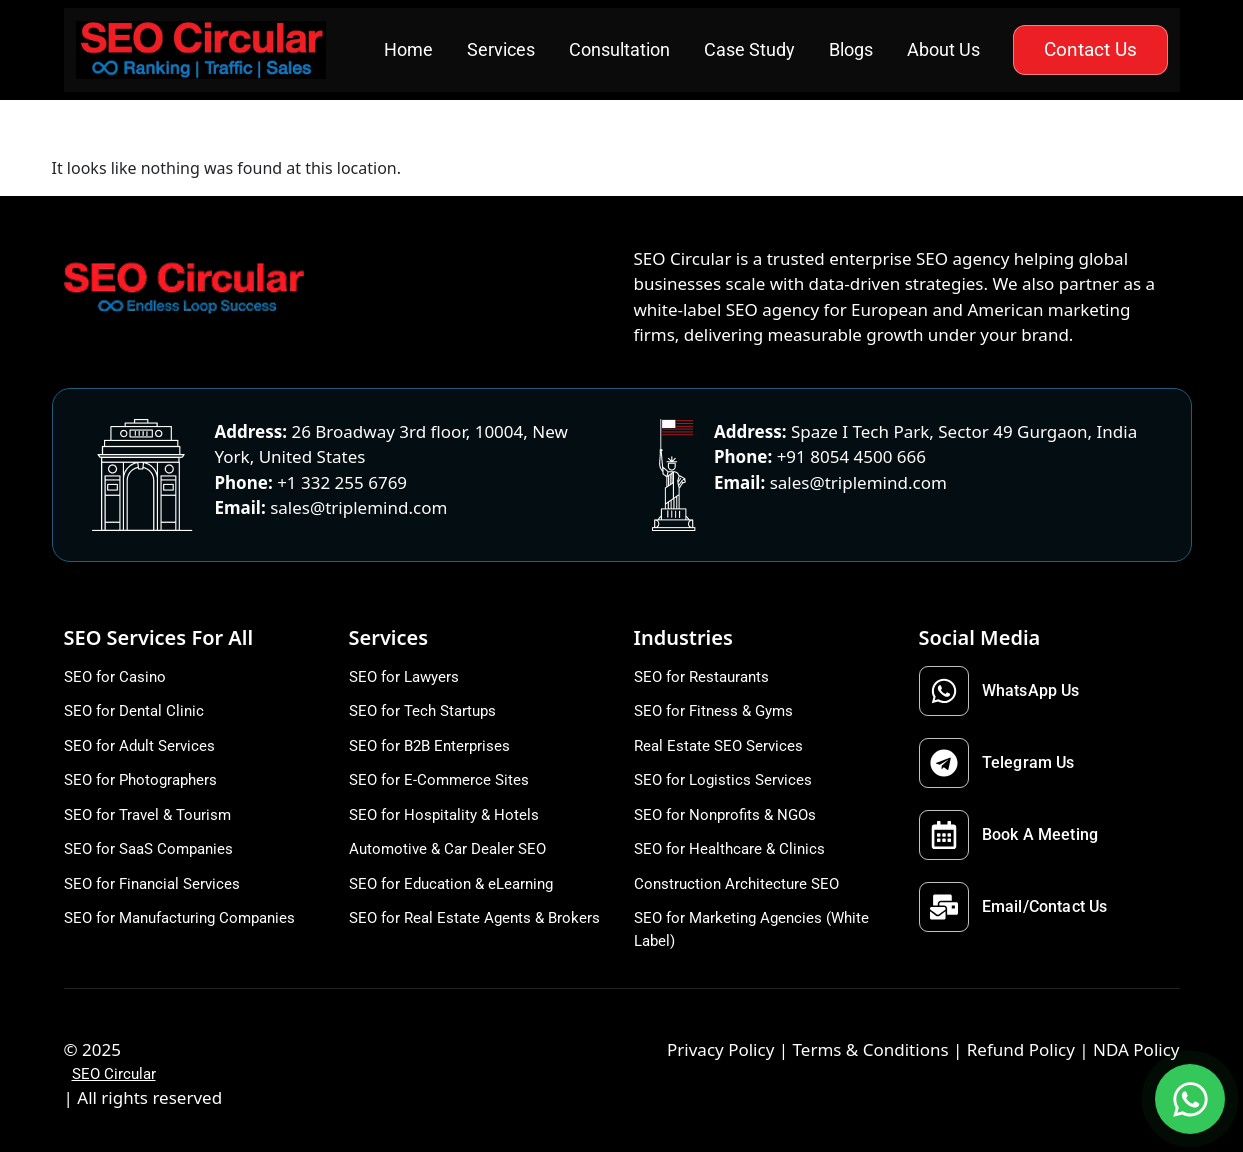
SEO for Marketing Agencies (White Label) (751, 929)
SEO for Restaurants (701, 677)
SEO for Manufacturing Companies (179, 918)
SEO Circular (114, 1074)
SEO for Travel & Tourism (147, 815)
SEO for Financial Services (152, 884)
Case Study (749, 49)
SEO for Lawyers (404, 677)
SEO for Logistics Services (723, 780)
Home (408, 49)
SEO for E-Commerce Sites (439, 780)
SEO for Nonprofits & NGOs (725, 815)
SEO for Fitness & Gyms (713, 711)
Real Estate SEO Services (718, 746)
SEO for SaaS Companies (148, 849)
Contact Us (1090, 49)
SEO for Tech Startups (422, 711)
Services (501, 49)
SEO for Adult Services (139, 746)
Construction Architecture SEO (736, 884)
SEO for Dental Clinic (134, 711)
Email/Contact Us (1013, 907)
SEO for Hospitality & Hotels (444, 815)
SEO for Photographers (140, 780)
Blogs (851, 49)
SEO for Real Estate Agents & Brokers (474, 918)
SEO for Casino (115, 677)
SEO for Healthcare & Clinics (729, 849)
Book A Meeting (1009, 835)
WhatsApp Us (999, 691)
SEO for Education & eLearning (451, 884)
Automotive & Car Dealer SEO (447, 849)
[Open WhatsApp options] (1190, 1099)
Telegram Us (997, 763)
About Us (943, 49)
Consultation (619, 49)
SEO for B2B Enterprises (429, 746)
